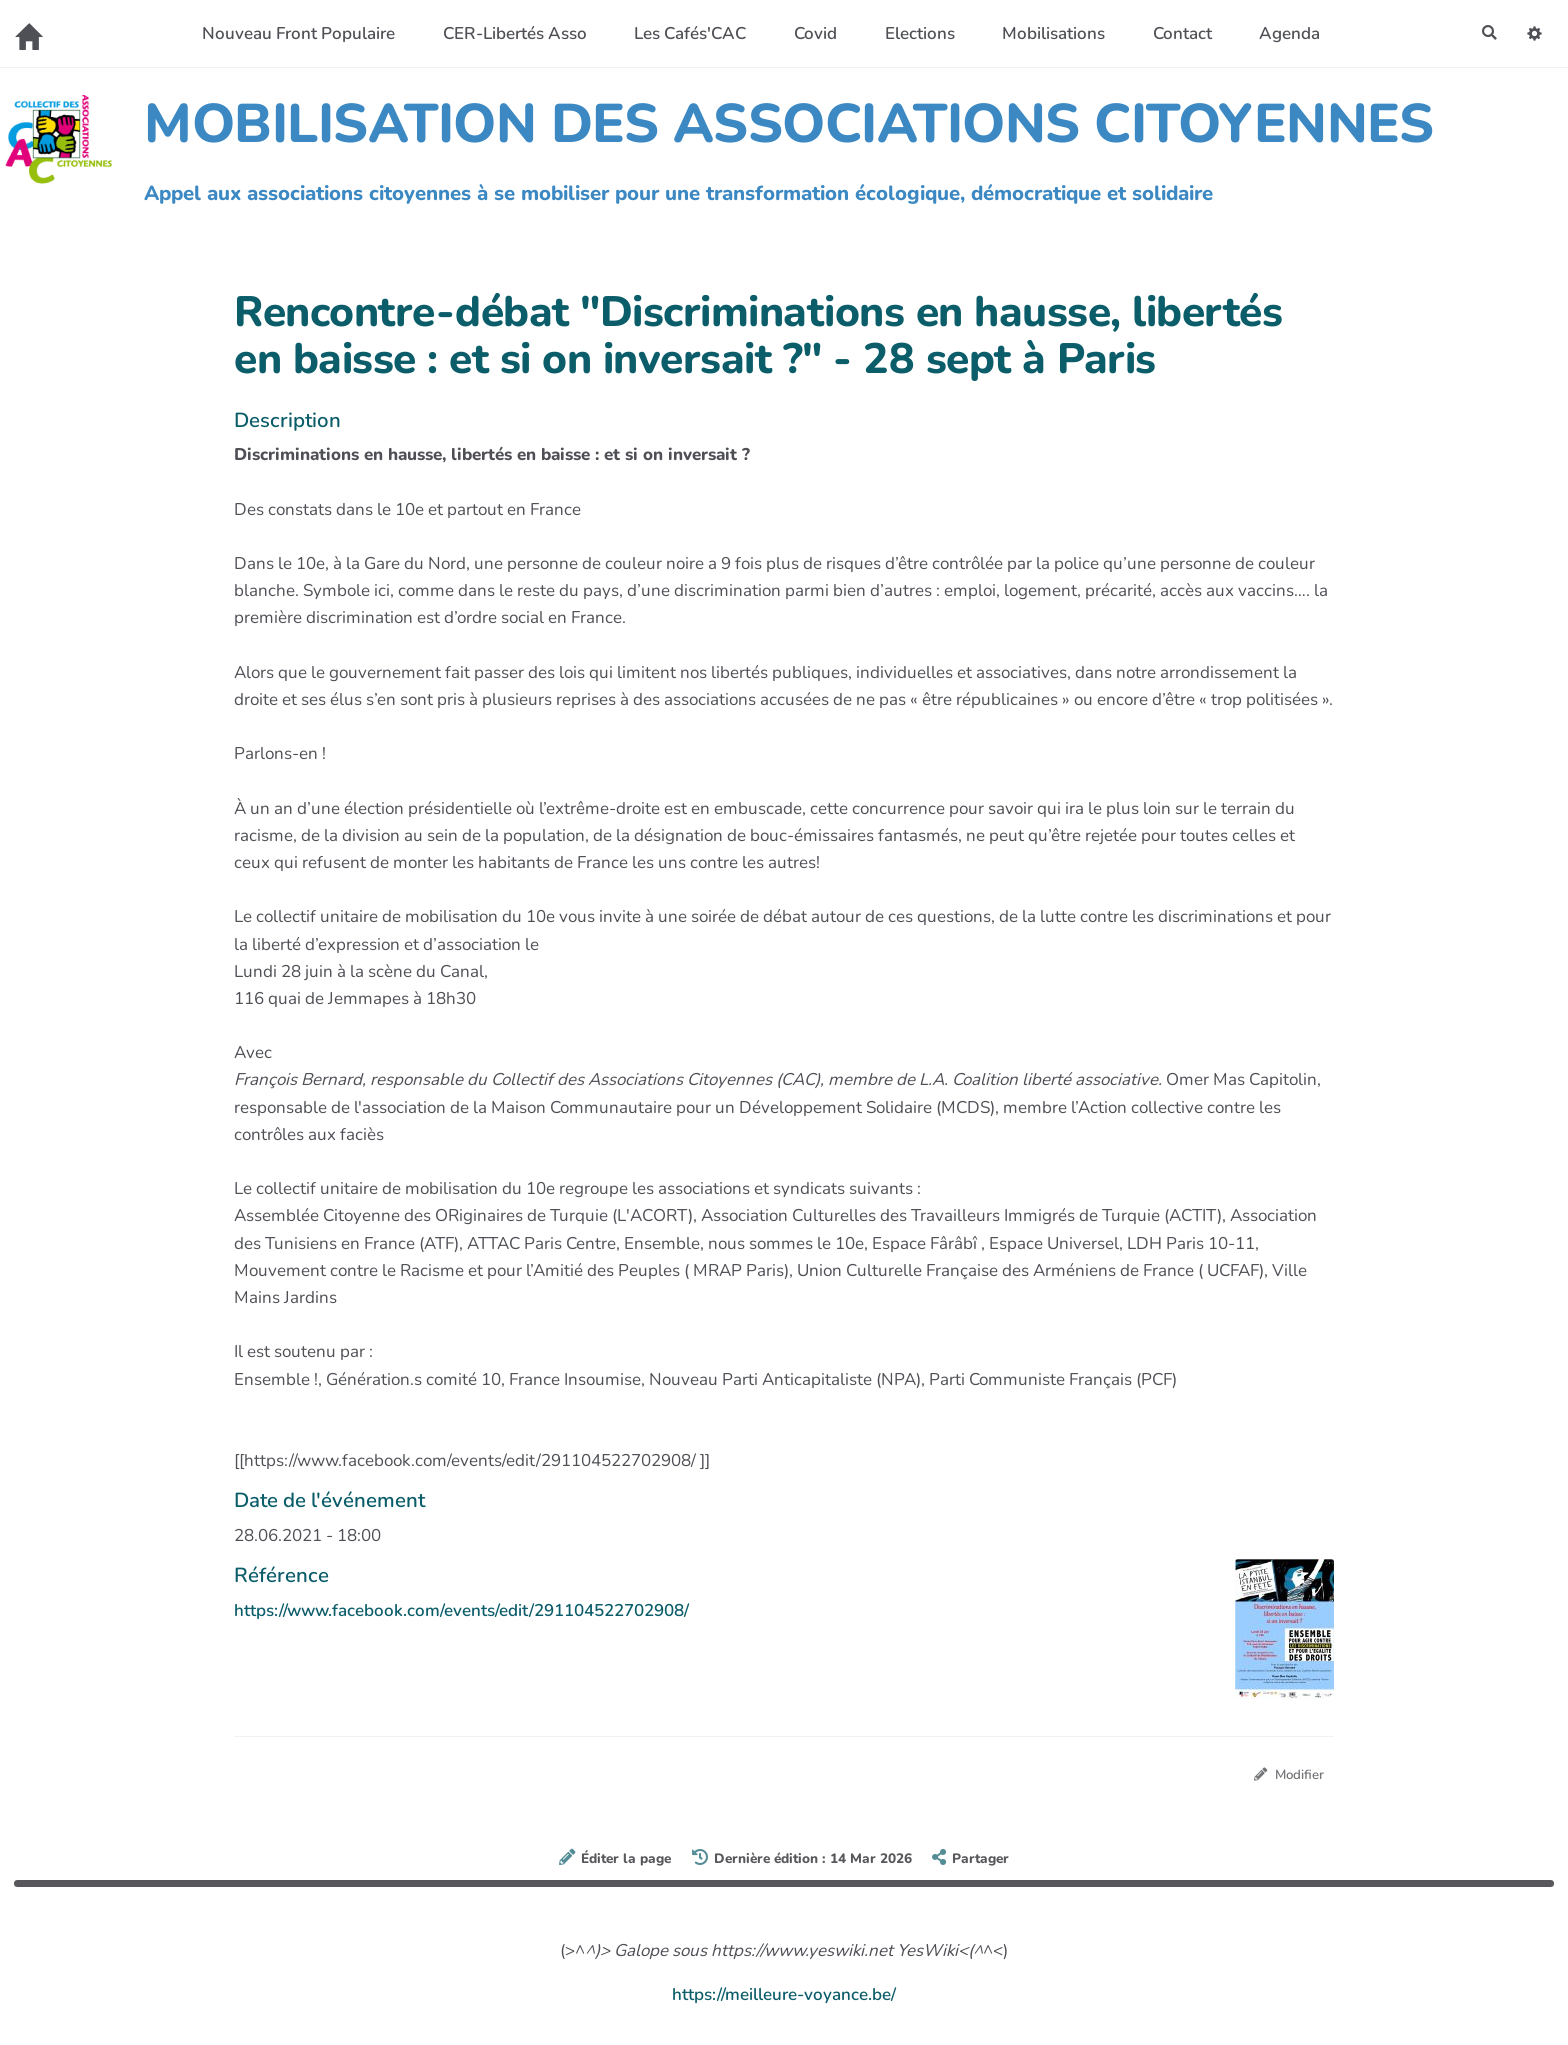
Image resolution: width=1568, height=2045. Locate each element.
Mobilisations (1047, 33)
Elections (913, 33)
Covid (809, 33)
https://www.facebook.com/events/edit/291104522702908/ (461, 1610)
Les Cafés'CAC (684, 33)
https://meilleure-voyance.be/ (784, 1997)
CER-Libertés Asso (508, 33)
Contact (1175, 33)
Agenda (1283, 33)
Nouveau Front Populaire (292, 33)
